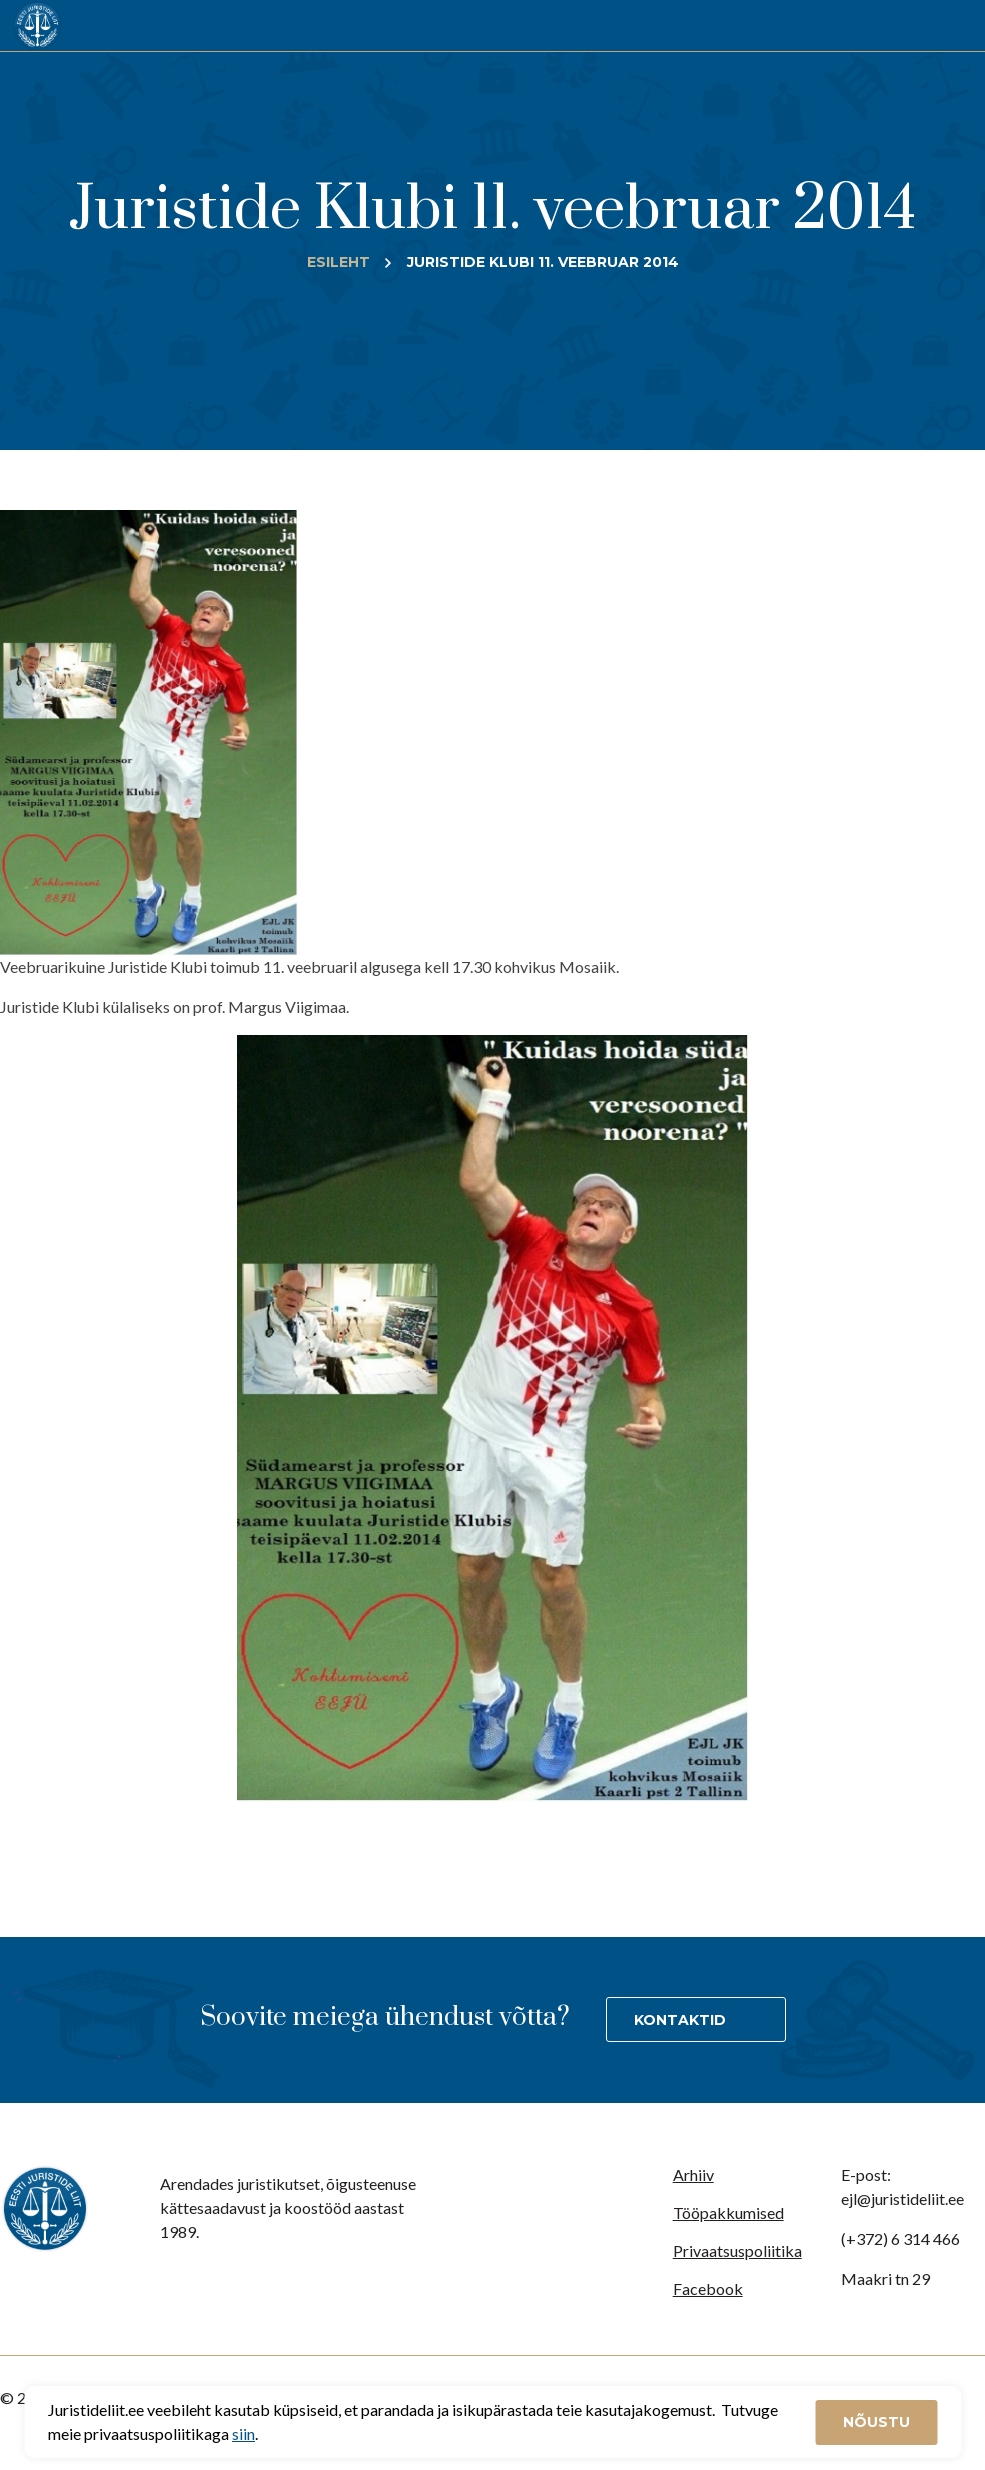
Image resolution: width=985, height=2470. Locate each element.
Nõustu (876, 2422)
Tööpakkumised (728, 2212)
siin (243, 2433)
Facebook (708, 2288)
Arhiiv (693, 2174)
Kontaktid (680, 2020)
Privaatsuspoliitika (737, 2250)
